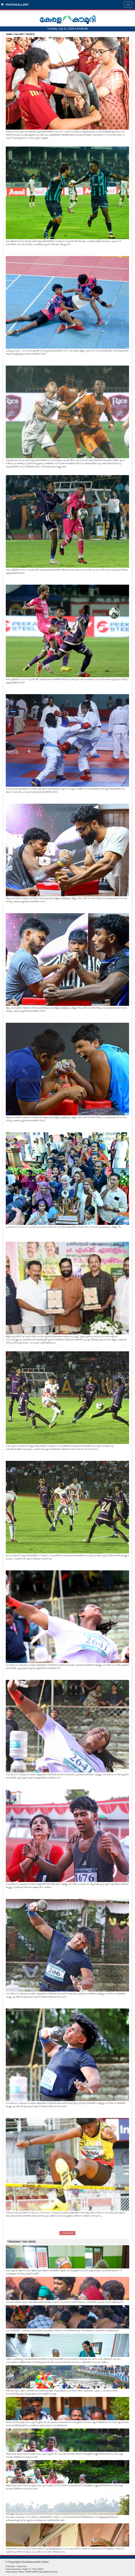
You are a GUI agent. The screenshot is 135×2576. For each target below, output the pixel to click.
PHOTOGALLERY (15, 4)
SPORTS (30, 34)
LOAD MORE (67, 2233)
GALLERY (19, 34)
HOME (9, 34)
